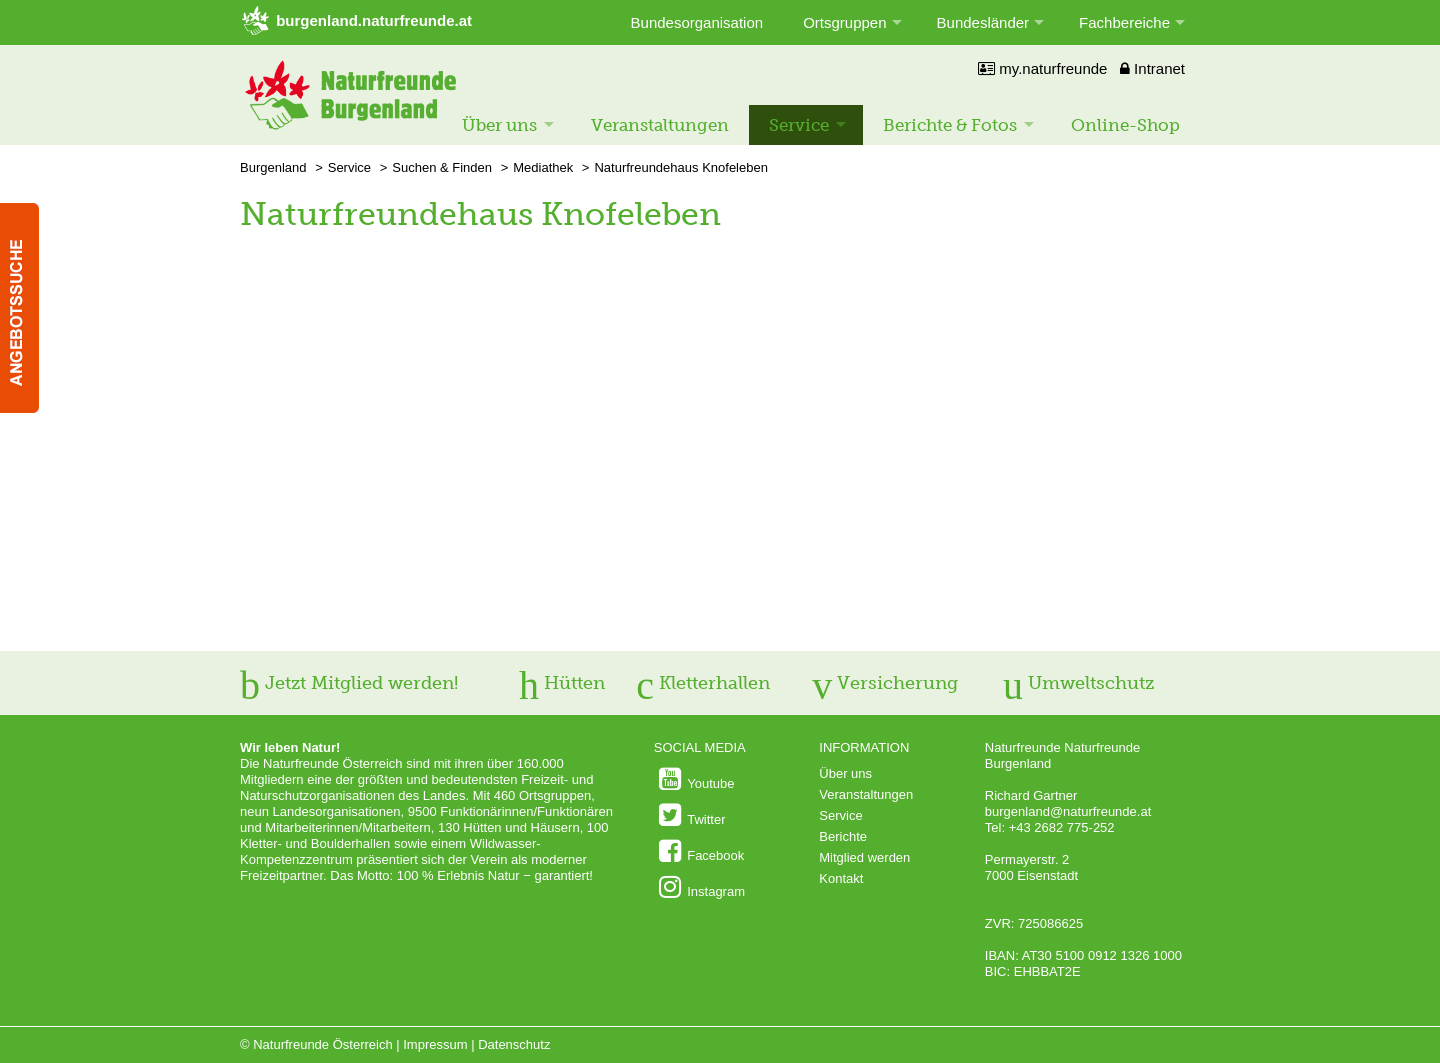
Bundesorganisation (697, 22)
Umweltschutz (1078, 683)
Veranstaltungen (660, 125)
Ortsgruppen (844, 22)
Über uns (499, 125)
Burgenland (273, 167)
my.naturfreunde (1042, 68)
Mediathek (543, 167)
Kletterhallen (703, 683)
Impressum (435, 1044)
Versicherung (885, 683)
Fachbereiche (1124, 22)
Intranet (1152, 68)
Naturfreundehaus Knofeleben (680, 167)
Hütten (562, 683)
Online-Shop (1125, 125)
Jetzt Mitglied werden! (349, 683)
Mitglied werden (864, 857)
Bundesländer (983, 22)
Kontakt (841, 878)
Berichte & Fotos (950, 125)
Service (799, 125)
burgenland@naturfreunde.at (1068, 811)
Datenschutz (514, 1044)
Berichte (843, 836)
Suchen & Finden (442, 167)
